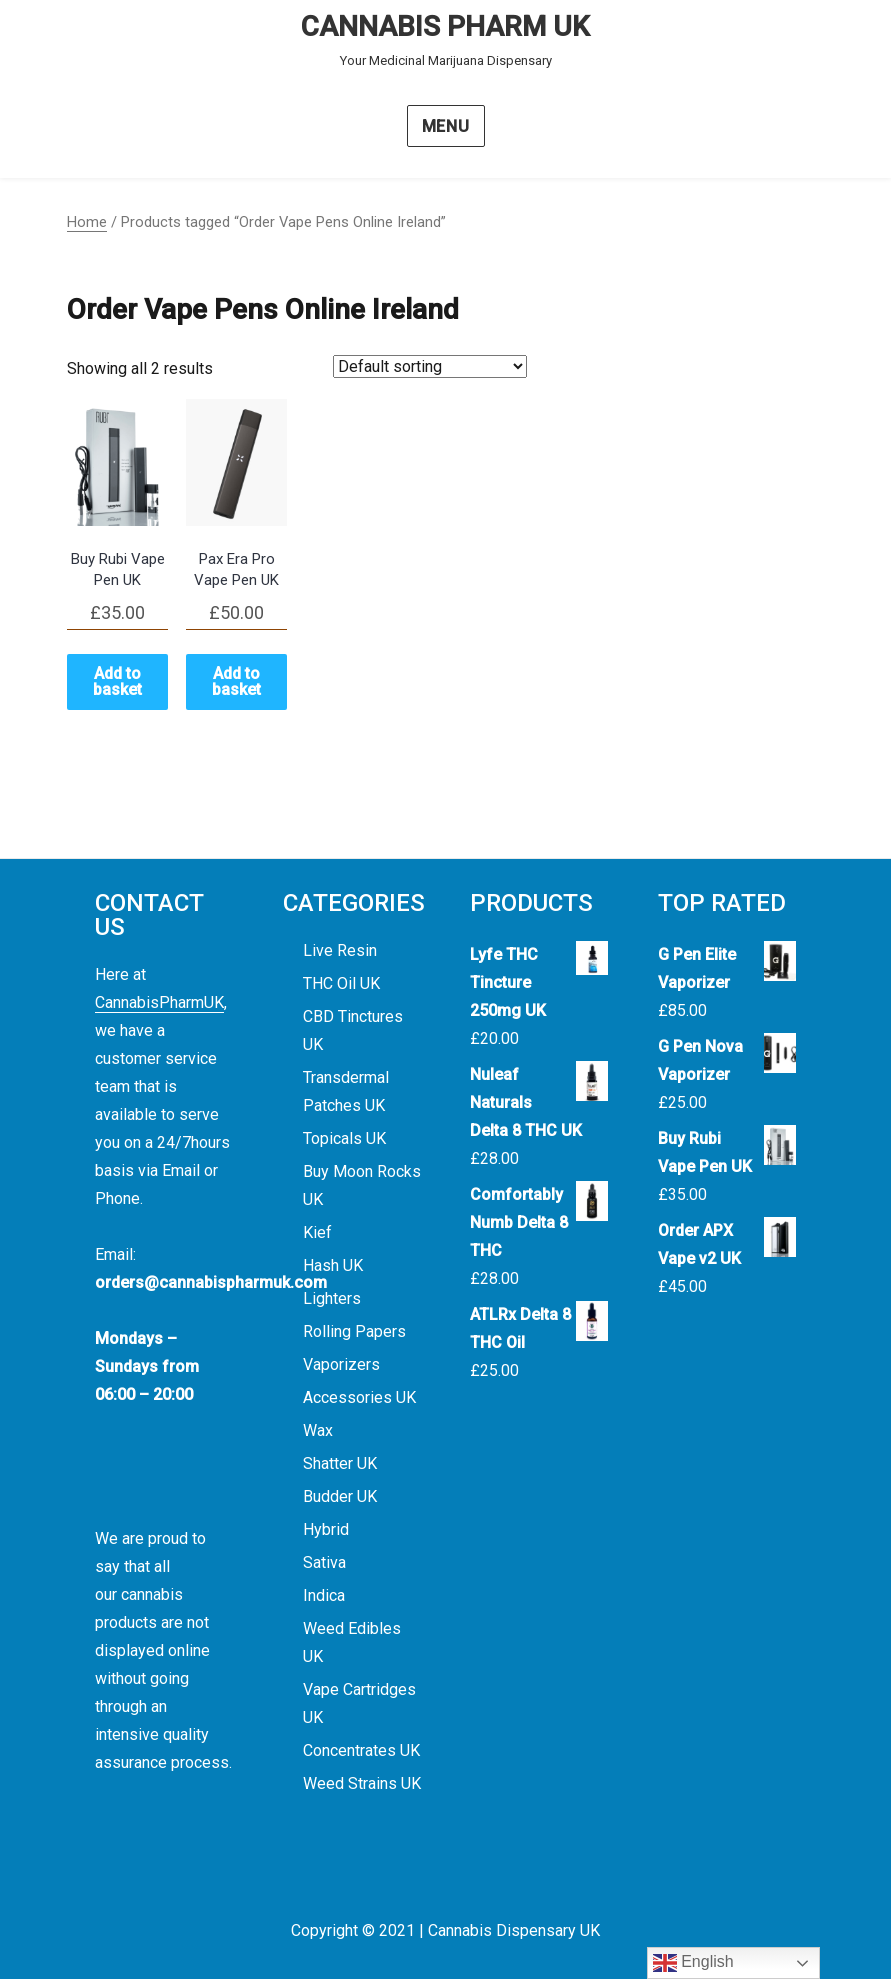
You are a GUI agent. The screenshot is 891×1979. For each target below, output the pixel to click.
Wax (318, 1430)
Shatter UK (340, 1463)
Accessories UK (359, 1397)
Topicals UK (344, 1138)
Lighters (332, 1298)
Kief (317, 1232)
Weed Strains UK (362, 1783)
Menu (446, 126)
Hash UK (333, 1265)
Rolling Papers (354, 1331)
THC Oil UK (341, 983)
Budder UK (340, 1496)
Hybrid (326, 1529)
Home (87, 222)
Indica (324, 1595)
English (693, 1963)
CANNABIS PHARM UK (445, 26)
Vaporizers (341, 1364)
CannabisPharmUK (159, 1002)
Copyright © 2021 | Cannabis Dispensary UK (445, 1930)
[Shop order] (430, 366)
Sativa (324, 1562)
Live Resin (340, 950)
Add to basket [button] (117, 681)
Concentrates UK (361, 1750)
